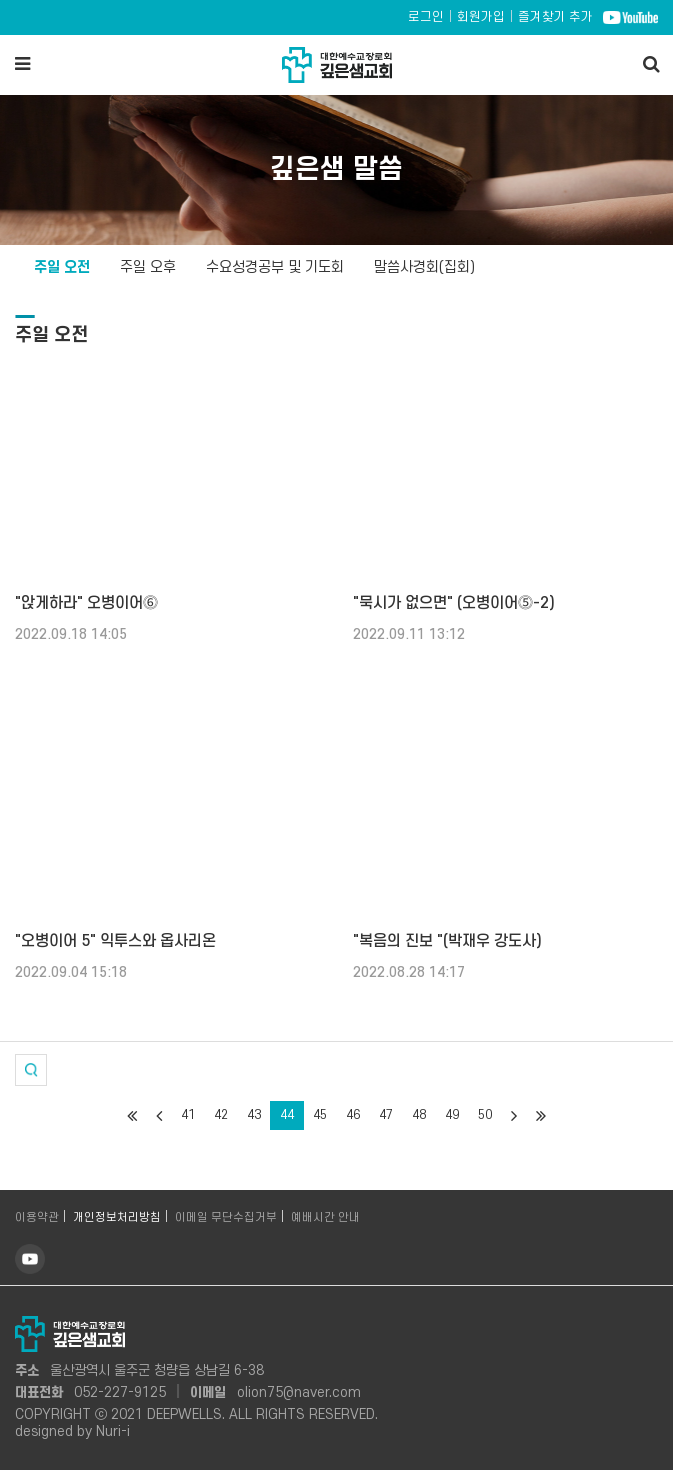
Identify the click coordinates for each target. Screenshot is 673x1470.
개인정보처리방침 (117, 1217)
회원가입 (481, 17)
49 (452, 1115)
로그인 (426, 17)
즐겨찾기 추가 (555, 17)
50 (485, 1115)
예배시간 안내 (325, 1217)
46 (353, 1115)
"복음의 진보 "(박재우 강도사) (447, 941)
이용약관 (37, 1217)
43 (254, 1115)
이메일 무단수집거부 (226, 1217)
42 (221, 1115)
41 (188, 1115)
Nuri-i (113, 1431)
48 (419, 1115)
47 (386, 1115)
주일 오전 (62, 267)
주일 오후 (148, 267)
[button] (31, 1070)
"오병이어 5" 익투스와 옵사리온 (115, 941)
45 (320, 1115)
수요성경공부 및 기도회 (275, 267)
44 (287, 1115)
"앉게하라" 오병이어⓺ (86, 603)
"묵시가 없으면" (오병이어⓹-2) (454, 603)
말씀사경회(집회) (424, 267)
